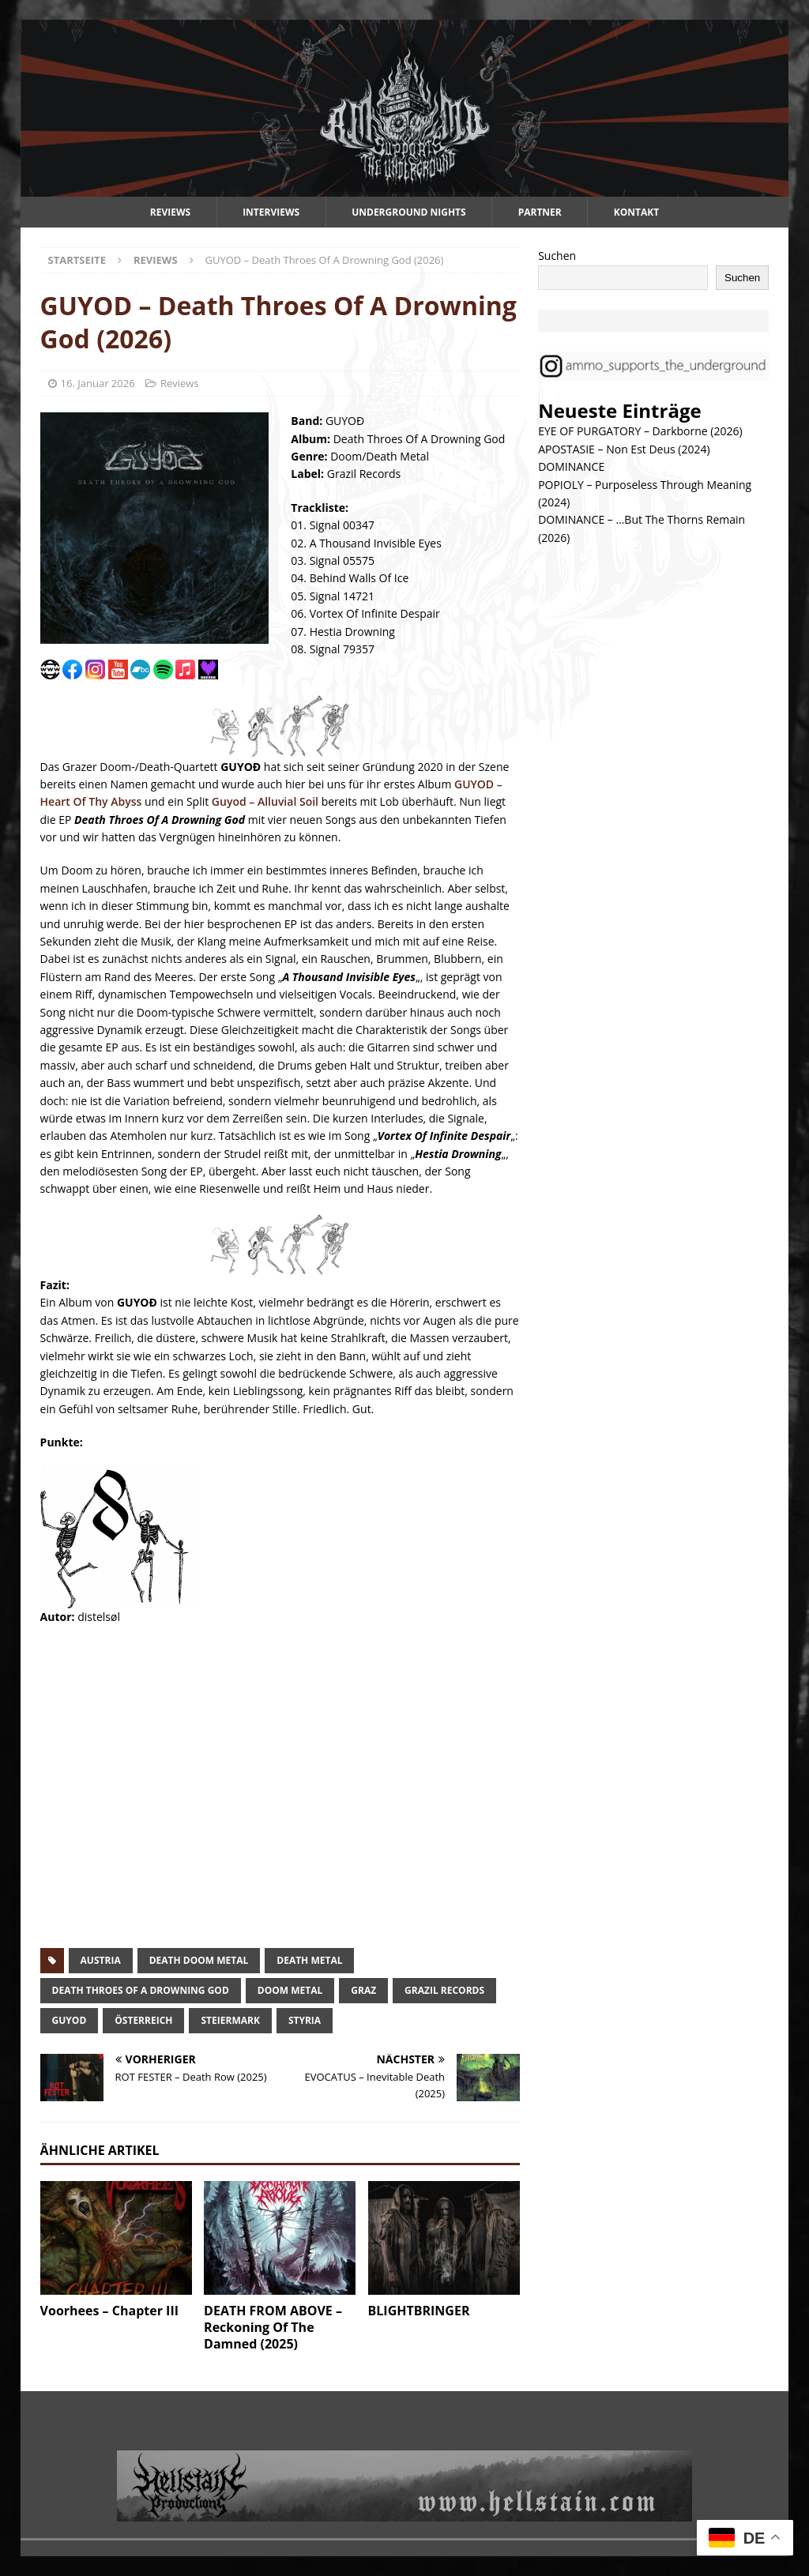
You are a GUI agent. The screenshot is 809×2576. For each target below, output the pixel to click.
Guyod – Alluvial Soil (265, 801)
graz (363, 1990)
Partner (540, 212)
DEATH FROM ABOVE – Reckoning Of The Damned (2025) (273, 2327)
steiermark (230, 2020)
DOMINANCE (571, 466)
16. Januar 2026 (98, 383)
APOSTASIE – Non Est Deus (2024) (624, 449)
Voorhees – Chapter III (109, 2310)
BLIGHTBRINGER (419, 2310)
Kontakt (636, 212)
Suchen (557, 255)
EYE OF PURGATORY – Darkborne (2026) (640, 430)
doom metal (290, 1990)
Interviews (271, 212)
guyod (69, 2020)
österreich (143, 2020)
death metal (309, 1960)
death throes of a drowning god (140, 1990)
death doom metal (199, 1960)
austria (101, 1960)
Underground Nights (409, 212)
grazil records (444, 1990)
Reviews (170, 212)
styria (304, 2020)
